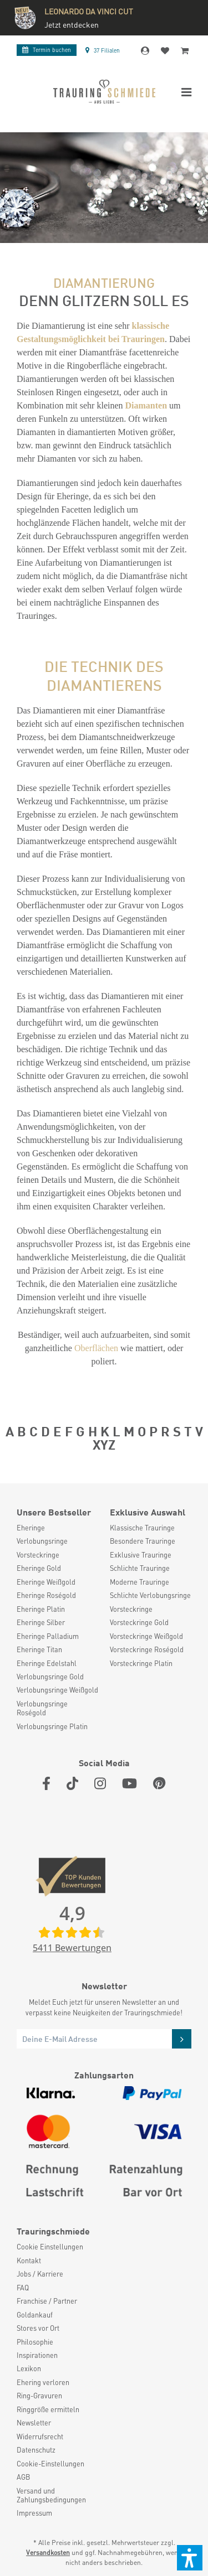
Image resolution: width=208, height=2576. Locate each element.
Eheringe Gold (39, 1568)
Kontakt (29, 2260)
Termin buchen (46, 50)
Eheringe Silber (41, 1622)
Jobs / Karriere (40, 2273)
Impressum (34, 2512)
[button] (189, 2557)
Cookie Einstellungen (50, 2246)
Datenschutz (36, 2449)
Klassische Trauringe (142, 1527)
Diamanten (146, 405)
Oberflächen (96, 1348)
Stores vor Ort (38, 2328)
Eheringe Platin (41, 1609)
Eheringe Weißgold (46, 1581)
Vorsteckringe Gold (139, 1622)
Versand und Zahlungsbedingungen (51, 2495)
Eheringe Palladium (48, 1636)
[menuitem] (58, 1527)
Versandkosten (48, 2552)
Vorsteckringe (38, 1554)
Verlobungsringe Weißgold (57, 1689)
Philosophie (35, 2341)
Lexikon (29, 2368)
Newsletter (34, 2422)
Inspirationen (37, 2355)
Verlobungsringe (42, 1541)
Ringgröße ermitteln (48, 2409)
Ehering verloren (43, 2382)
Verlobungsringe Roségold (42, 1708)
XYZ (104, 1443)
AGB (23, 2476)
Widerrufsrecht (40, 2436)
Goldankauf (35, 2314)
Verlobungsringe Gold (50, 1676)
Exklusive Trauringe (140, 1554)
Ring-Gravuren (39, 2395)
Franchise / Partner (47, 2300)
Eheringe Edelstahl (47, 1663)
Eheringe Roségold (46, 1595)
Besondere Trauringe (142, 1541)
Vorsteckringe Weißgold (146, 1636)
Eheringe (31, 1527)
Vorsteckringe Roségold (147, 1649)
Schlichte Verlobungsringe (150, 1595)
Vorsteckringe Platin (141, 1663)
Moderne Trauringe (139, 1581)
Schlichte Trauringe (140, 1568)
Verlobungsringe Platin (52, 1726)
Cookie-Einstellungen (50, 2463)
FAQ (23, 2287)
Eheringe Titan (39, 1649)
